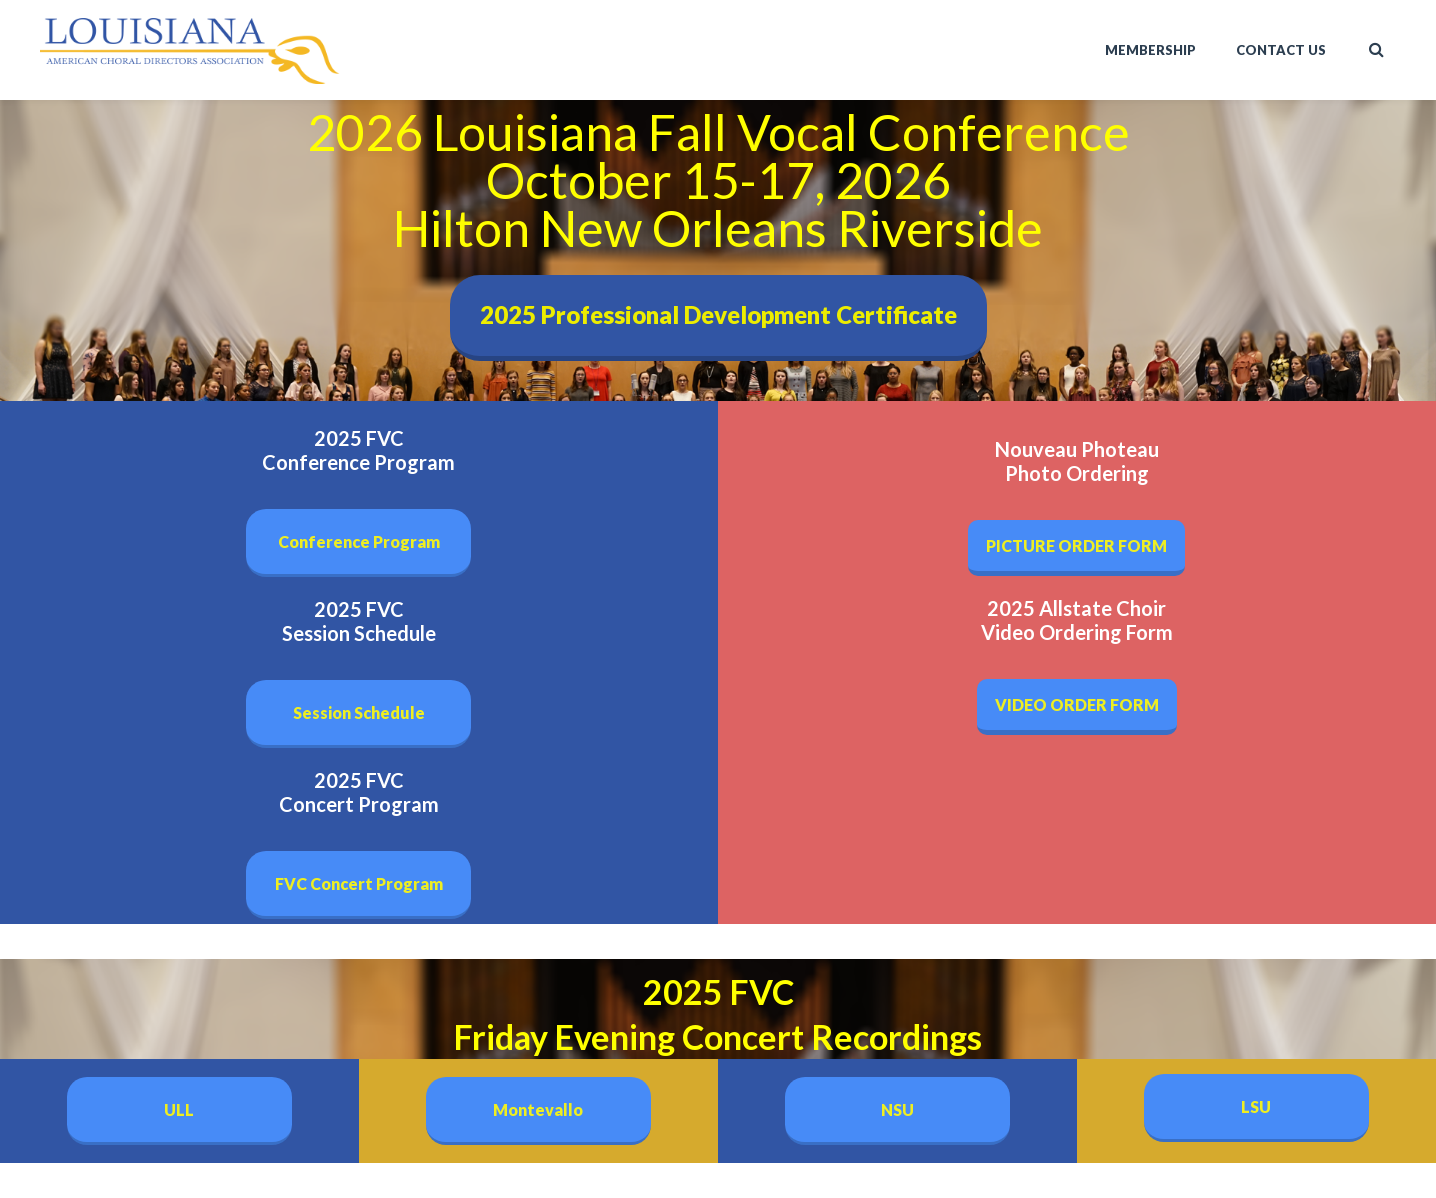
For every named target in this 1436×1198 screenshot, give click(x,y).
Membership (1150, 50)
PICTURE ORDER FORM (1076, 545)
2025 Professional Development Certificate (718, 314)
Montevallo (538, 1109)
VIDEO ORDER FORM (1077, 704)
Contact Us (1281, 50)
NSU (897, 1109)
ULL (179, 1109)
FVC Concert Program (359, 883)
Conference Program (359, 541)
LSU (1256, 1106)
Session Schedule (359, 712)
